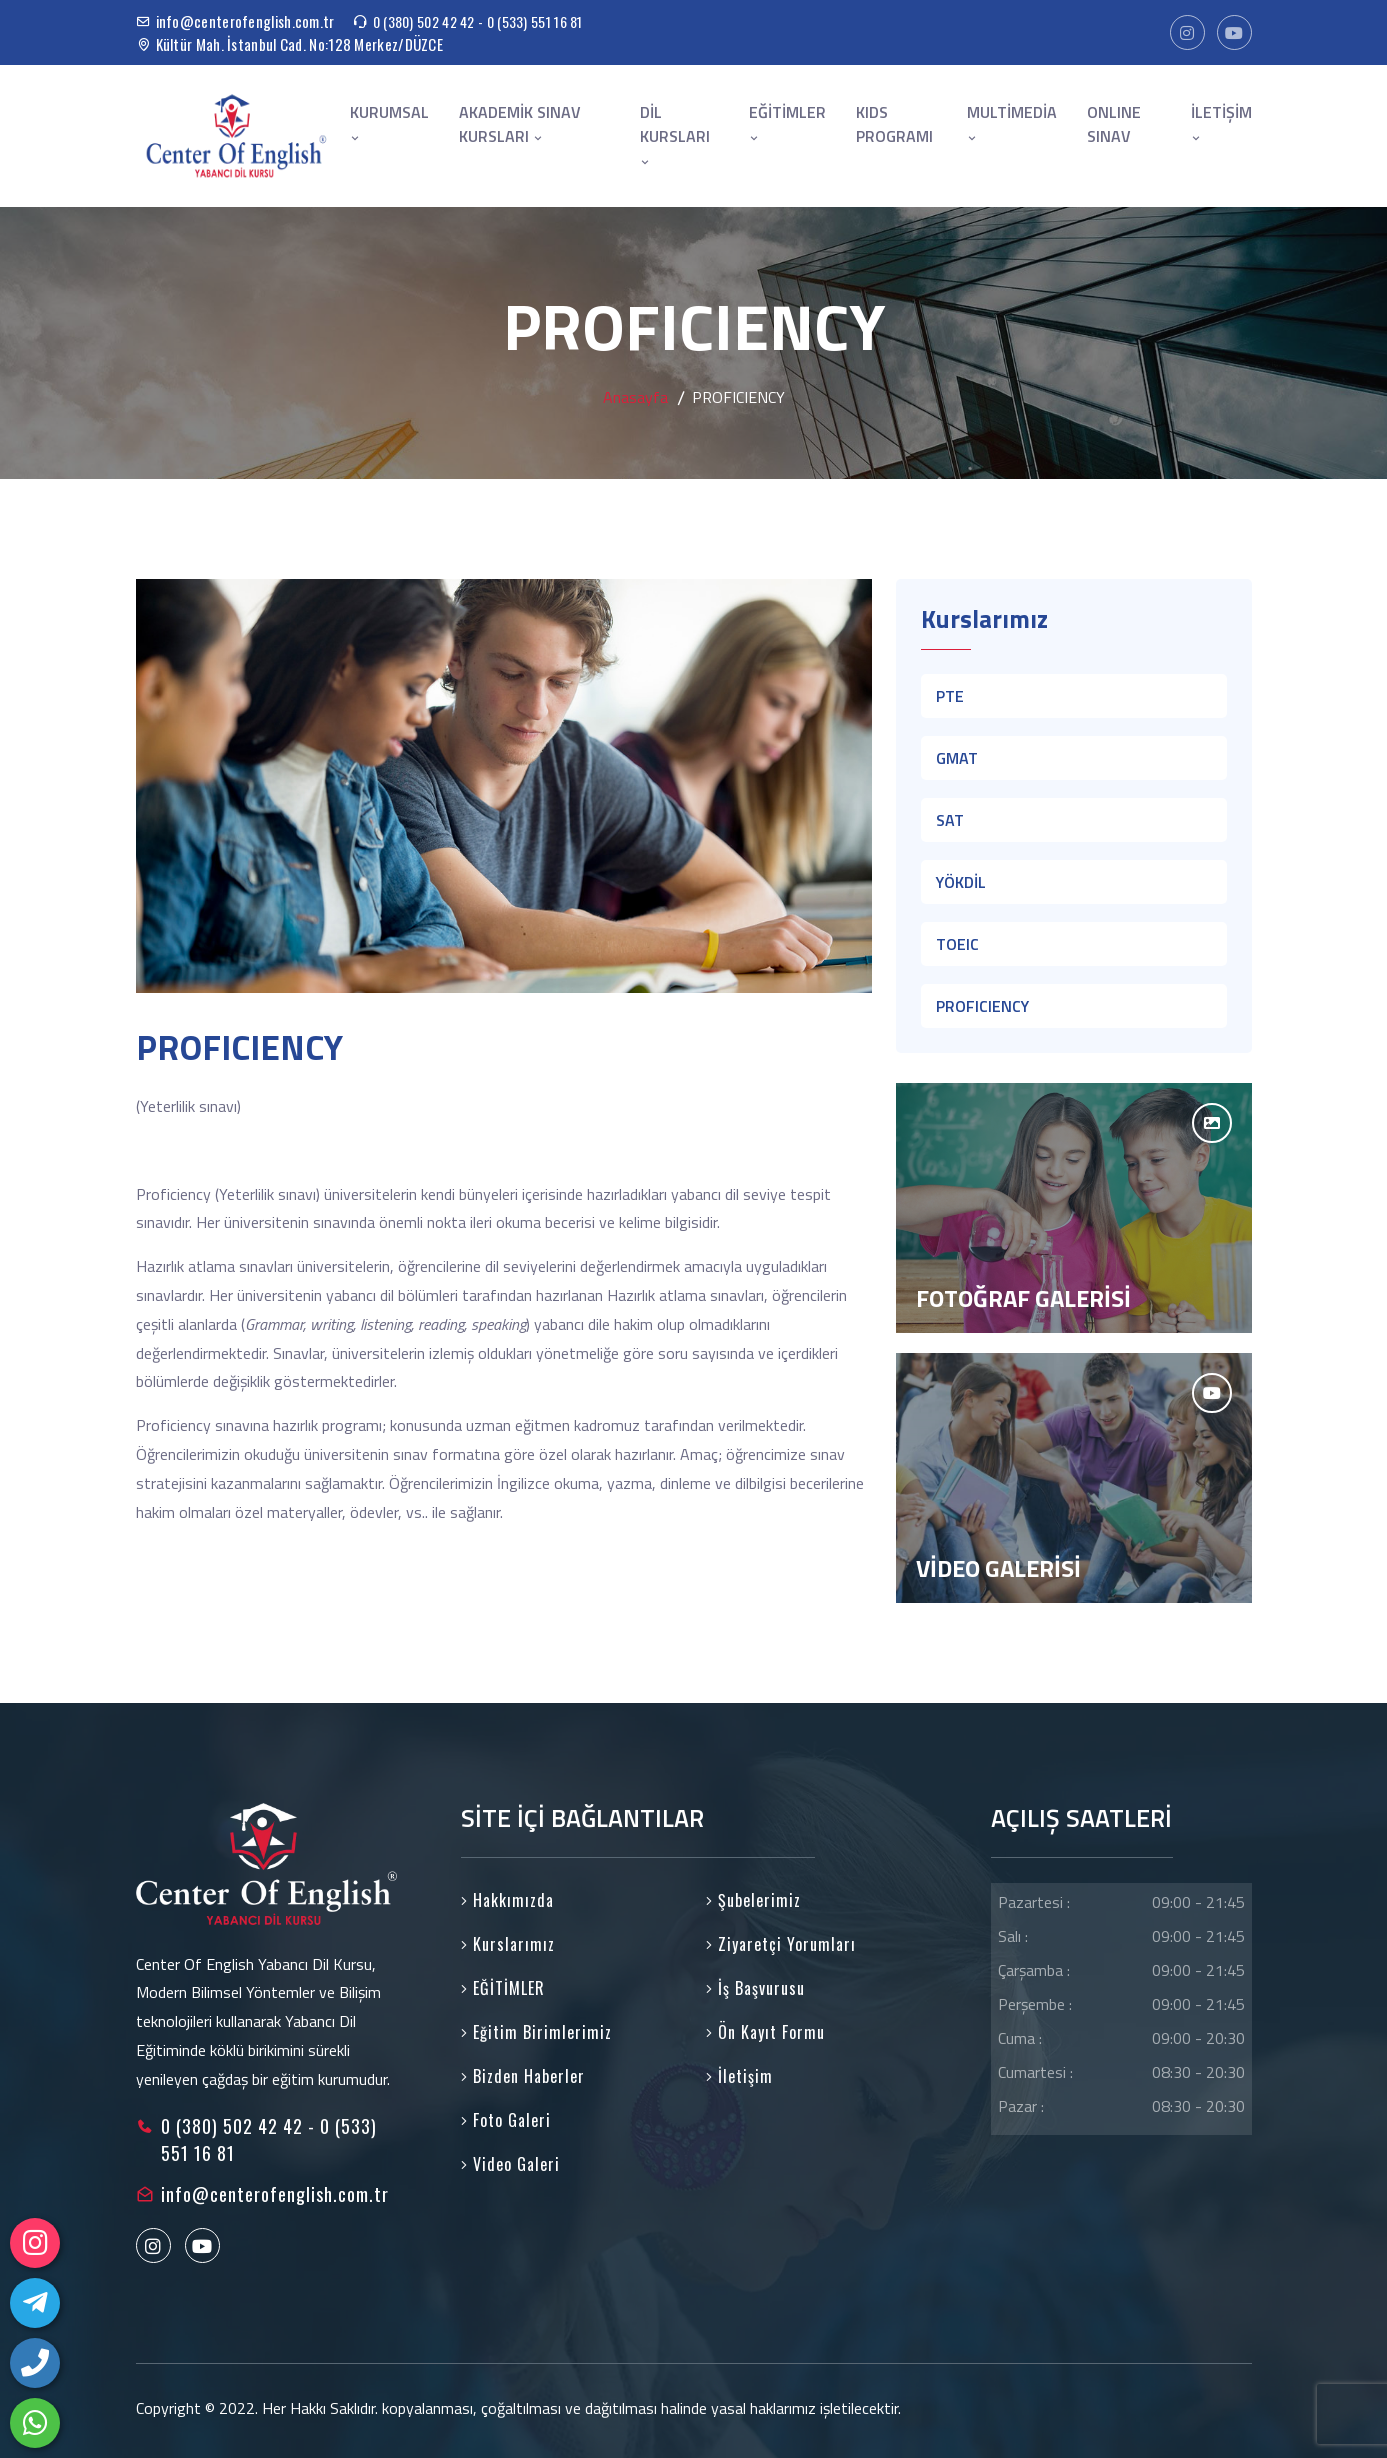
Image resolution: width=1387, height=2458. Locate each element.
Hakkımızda (507, 1900)
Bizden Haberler (523, 2076)
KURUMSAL (389, 122)
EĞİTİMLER (787, 122)
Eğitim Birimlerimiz (536, 2032)
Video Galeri (510, 2164)
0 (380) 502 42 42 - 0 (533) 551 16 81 (478, 21)
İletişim (739, 2076)
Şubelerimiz (753, 1900)
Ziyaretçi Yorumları (781, 1944)
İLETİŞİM (1221, 122)
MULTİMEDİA (1012, 122)
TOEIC (957, 944)
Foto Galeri (506, 2120)
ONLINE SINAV (1114, 124)
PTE (950, 696)
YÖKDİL (961, 882)
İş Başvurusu (755, 1988)
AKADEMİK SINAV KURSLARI (520, 124)
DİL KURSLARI (675, 134)
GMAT (957, 758)
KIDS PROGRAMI (894, 124)
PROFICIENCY (982, 1006)
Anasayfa (635, 397)
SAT (950, 820)
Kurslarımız (508, 1944)
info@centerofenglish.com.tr (245, 21)
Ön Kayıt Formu (765, 2032)
